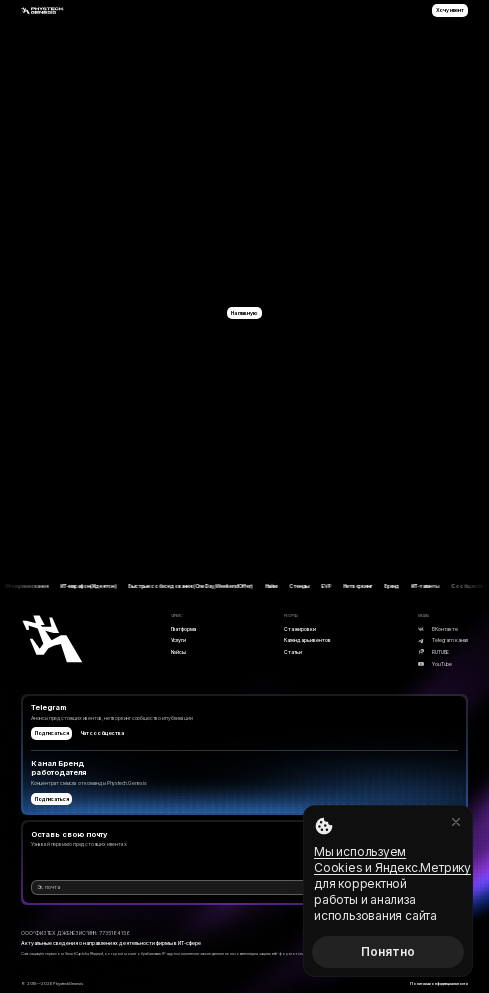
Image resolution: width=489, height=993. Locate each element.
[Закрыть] (456, 822)
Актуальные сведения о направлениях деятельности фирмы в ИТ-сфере (111, 943)
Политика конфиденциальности (439, 983)
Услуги (178, 640)
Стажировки (299, 629)
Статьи (293, 652)
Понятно (388, 951)
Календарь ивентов (307, 640)
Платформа (184, 629)
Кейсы (178, 652)
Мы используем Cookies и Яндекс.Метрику (392, 859)
